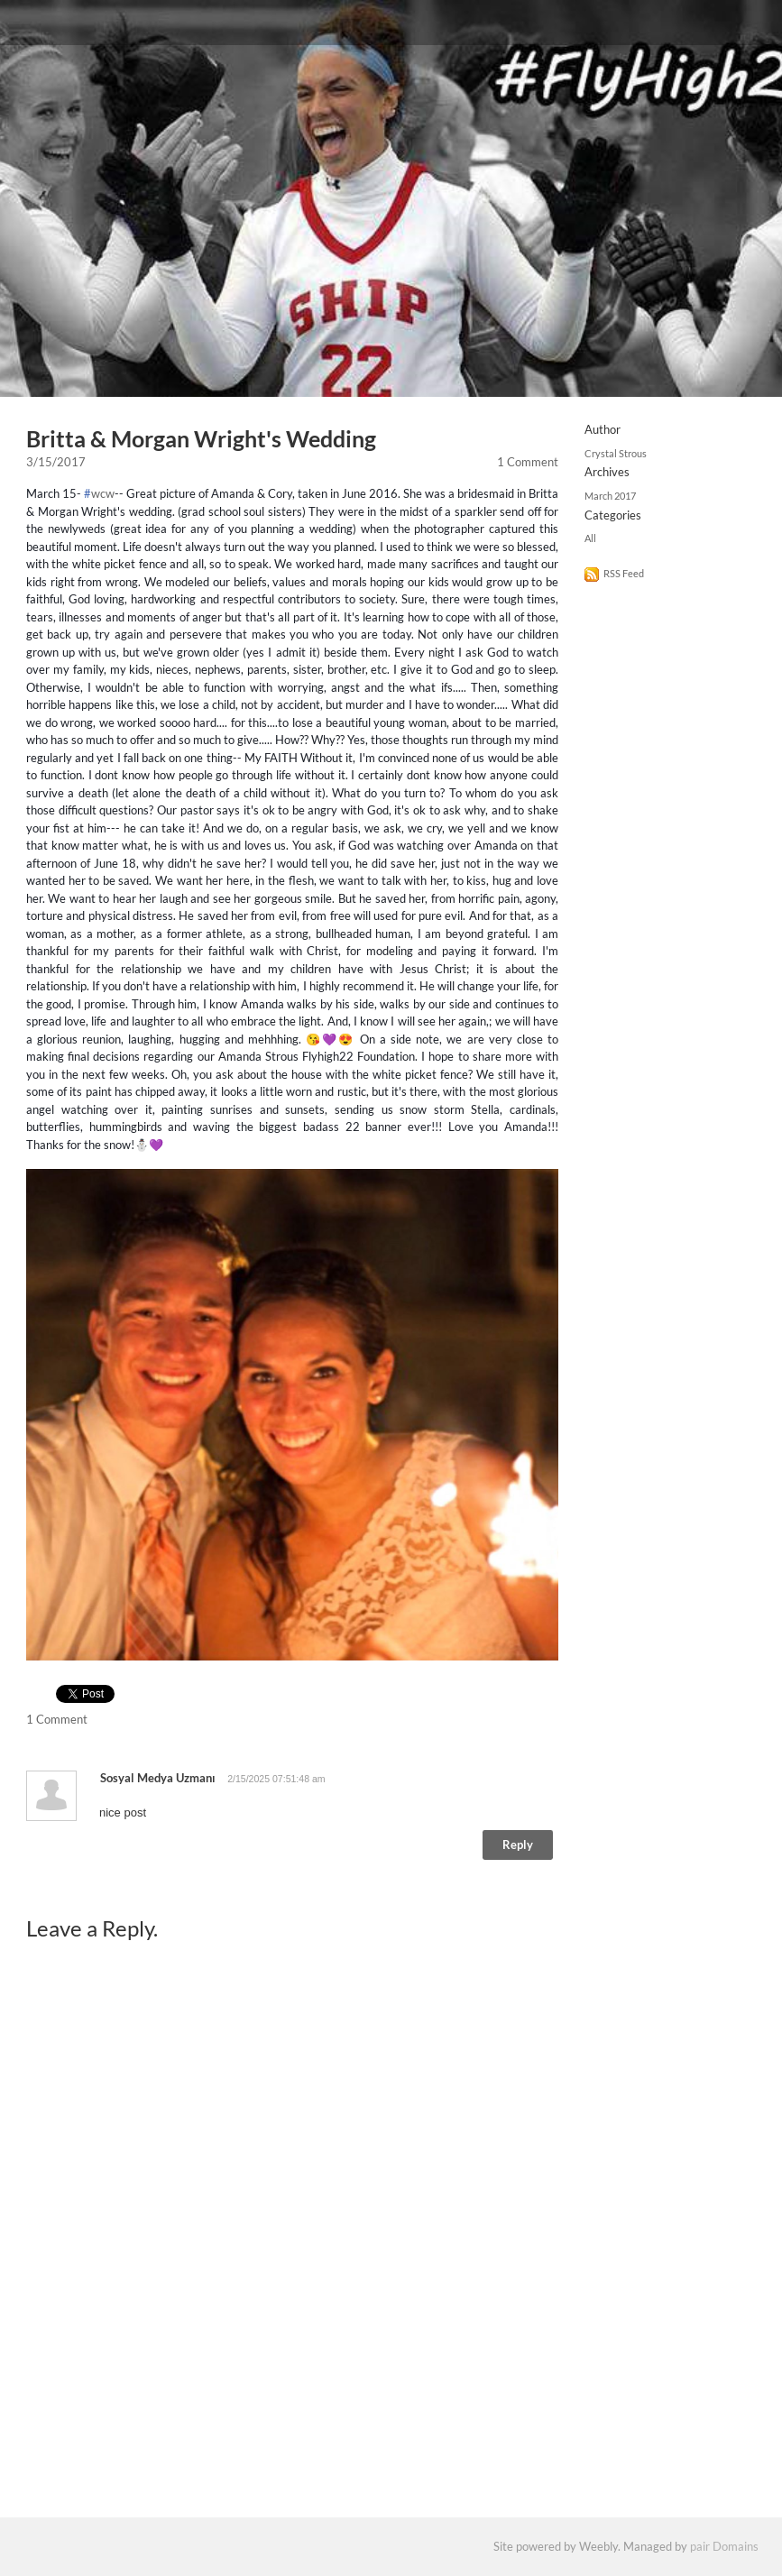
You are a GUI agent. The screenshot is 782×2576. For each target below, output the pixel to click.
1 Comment (527, 462)
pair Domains (724, 2546)
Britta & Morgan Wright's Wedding (201, 439)
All (590, 538)
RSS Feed (623, 573)
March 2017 (610, 495)
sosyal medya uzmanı (158, 1778)
